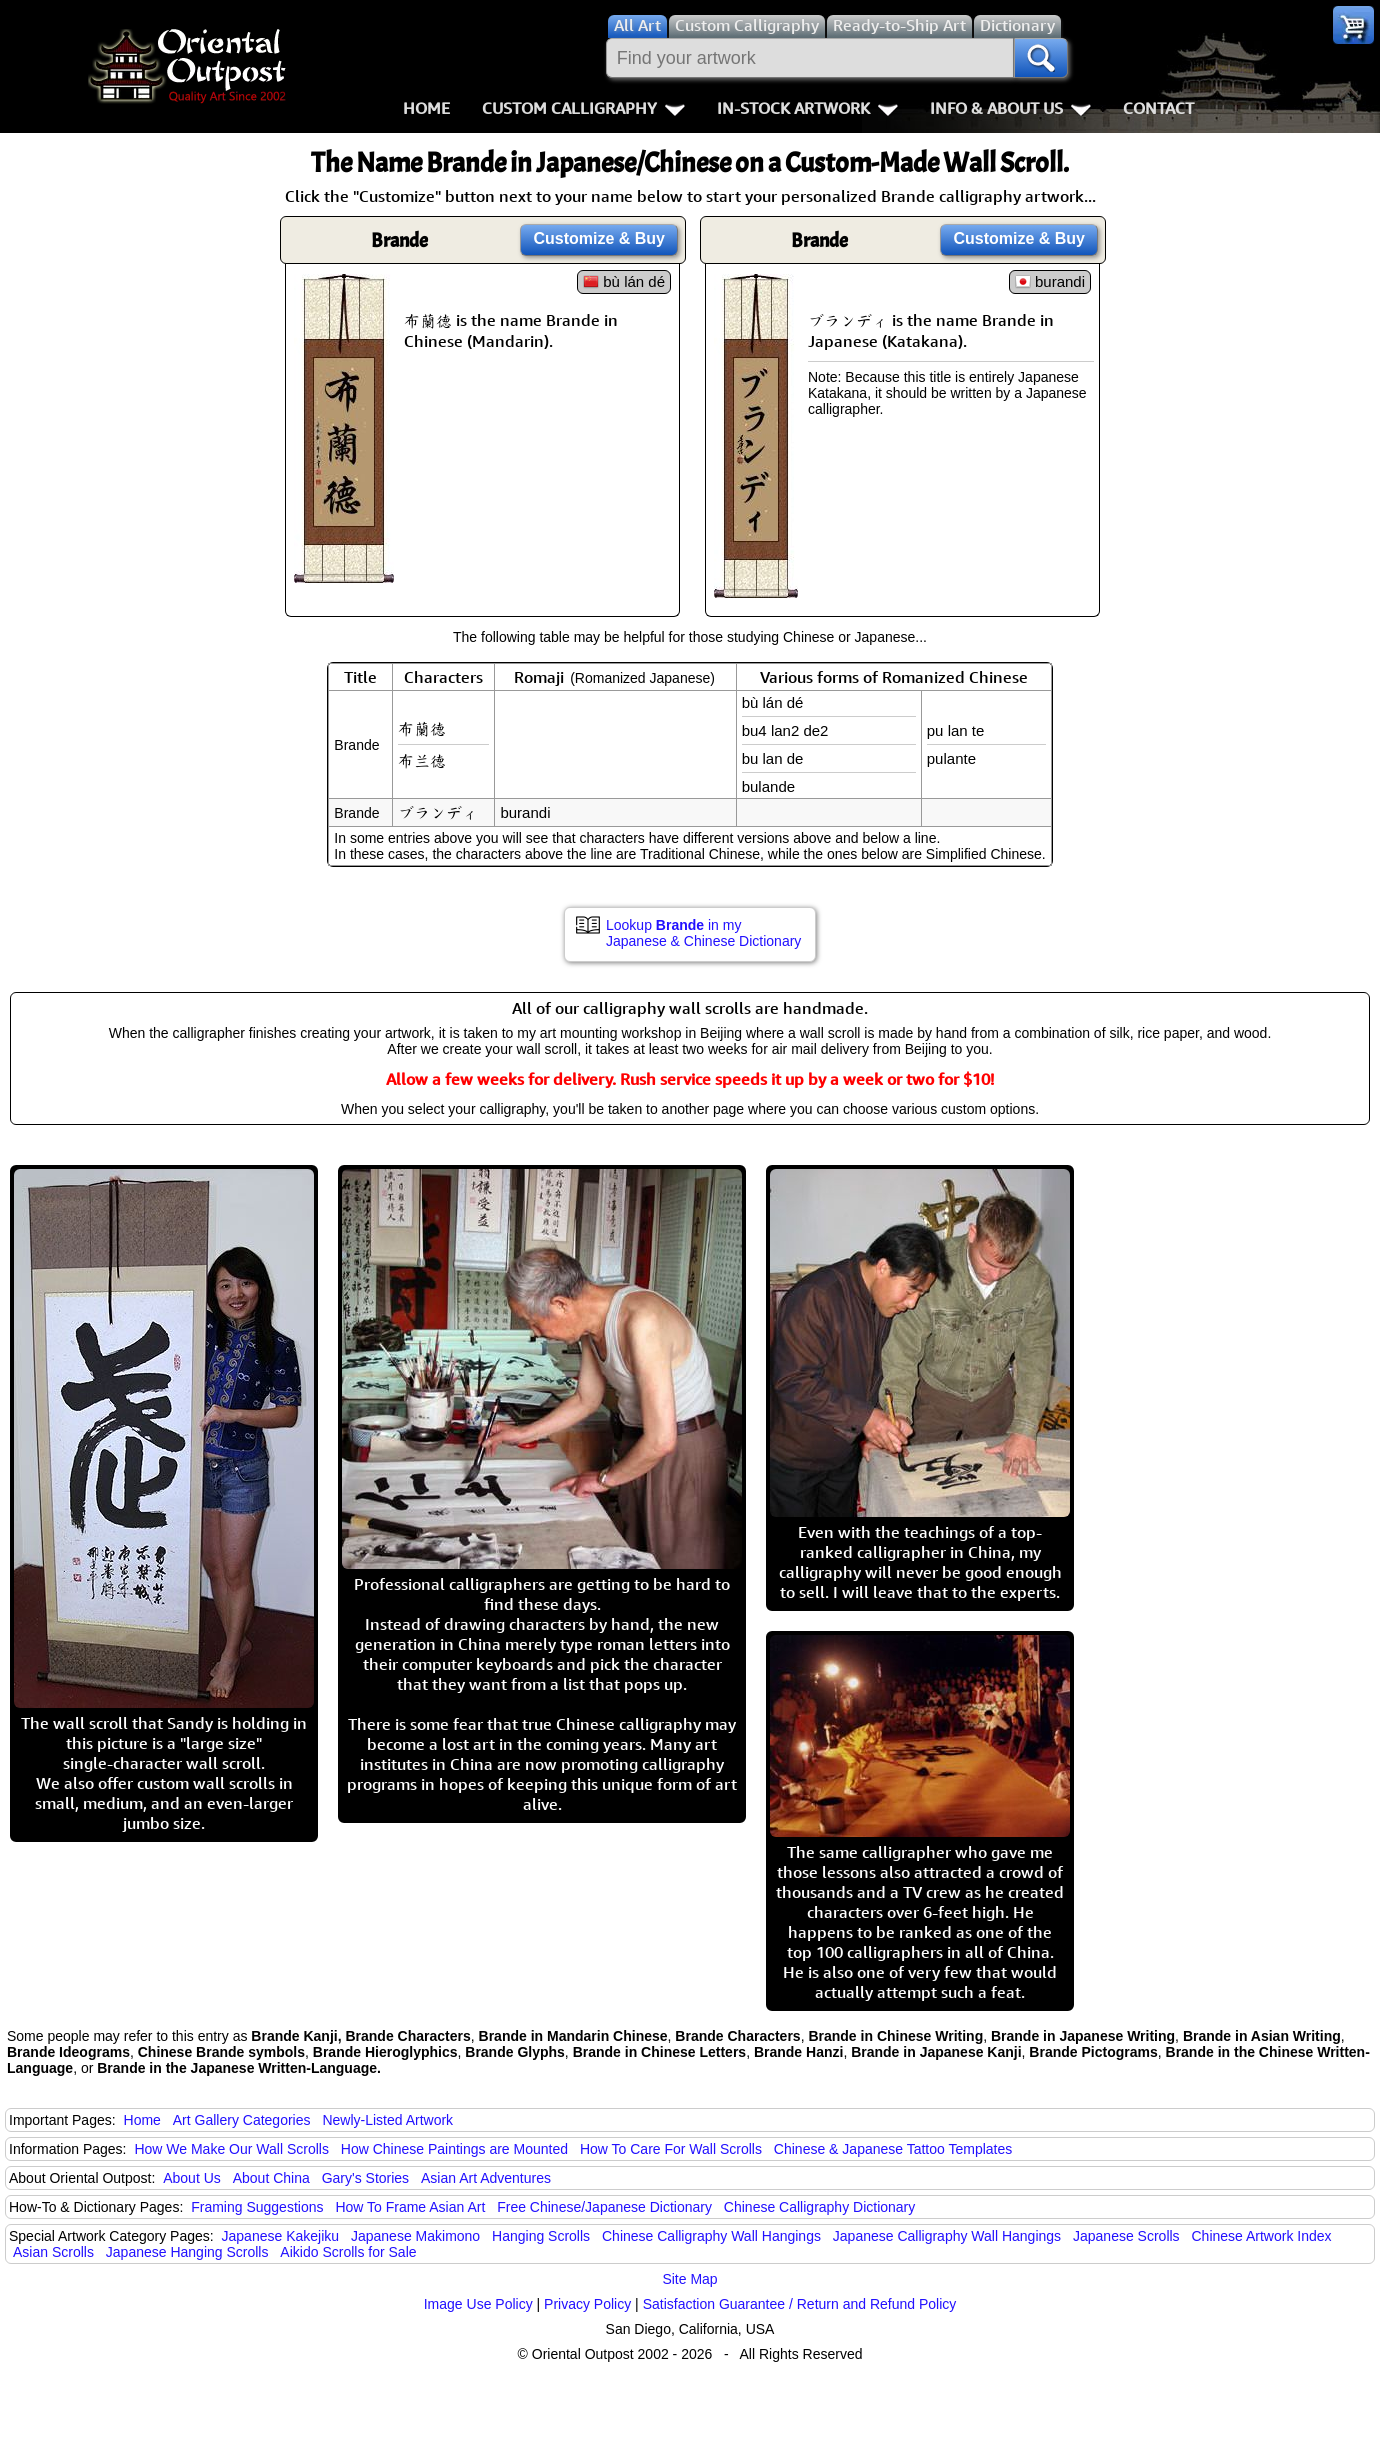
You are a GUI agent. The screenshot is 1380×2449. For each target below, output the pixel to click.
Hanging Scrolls (541, 2236)
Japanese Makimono (415, 2236)
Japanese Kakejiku (281, 2236)
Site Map (689, 2279)
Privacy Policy (587, 2304)
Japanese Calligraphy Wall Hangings (947, 2236)
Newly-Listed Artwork (387, 2120)
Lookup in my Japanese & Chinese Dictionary (703, 933)
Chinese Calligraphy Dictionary (819, 2207)
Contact (1158, 108)
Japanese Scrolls (1126, 2236)
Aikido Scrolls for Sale (348, 2252)
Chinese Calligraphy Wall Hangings (711, 2236)
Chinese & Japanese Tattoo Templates (893, 2149)
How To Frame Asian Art (410, 2207)
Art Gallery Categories (242, 2120)
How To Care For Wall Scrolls (671, 2149)
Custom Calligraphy (583, 108)
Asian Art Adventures (486, 2178)
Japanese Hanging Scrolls (187, 2252)
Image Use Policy (478, 2304)
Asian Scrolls (53, 2252)
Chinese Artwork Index (1262, 2236)
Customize (599, 238)
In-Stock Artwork (807, 108)
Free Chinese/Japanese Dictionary (604, 2207)
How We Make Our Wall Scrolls (231, 2149)
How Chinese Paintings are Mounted (454, 2149)
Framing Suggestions (257, 2207)
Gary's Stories (365, 2178)
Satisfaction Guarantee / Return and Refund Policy (800, 2304)
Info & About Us (1010, 108)
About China (271, 2178)
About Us (192, 2178)
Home (426, 108)
